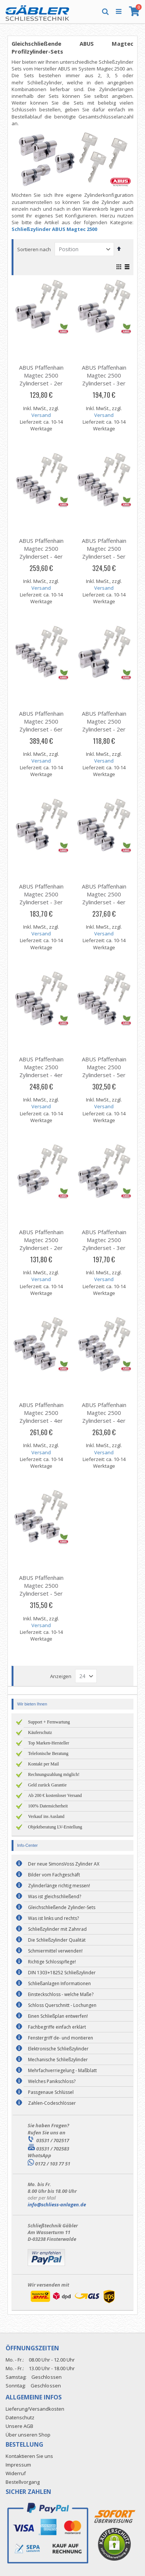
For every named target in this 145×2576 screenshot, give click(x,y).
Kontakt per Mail (43, 1764)
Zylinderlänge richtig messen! (59, 1885)
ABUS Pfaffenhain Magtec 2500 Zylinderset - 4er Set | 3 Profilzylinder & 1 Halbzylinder (41, 1078)
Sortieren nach (34, 249)
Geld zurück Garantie (47, 1785)
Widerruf (16, 2473)
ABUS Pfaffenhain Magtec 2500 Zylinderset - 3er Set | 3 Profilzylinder (104, 383)
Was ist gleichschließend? (54, 1896)
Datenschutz (20, 2417)
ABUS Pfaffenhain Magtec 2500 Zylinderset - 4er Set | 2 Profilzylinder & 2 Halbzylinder (104, 906)
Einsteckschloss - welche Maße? (60, 1994)
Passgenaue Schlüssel (51, 2092)
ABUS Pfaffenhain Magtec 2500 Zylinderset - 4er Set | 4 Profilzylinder (41, 556)
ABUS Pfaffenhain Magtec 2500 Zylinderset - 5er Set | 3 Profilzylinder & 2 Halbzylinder (104, 1078)
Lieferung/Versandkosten (35, 2408)
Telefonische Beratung (48, 1753)
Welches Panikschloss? (51, 2081)
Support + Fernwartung (49, 1722)
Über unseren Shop (28, 2434)
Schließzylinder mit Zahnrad (57, 1929)
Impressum (18, 2464)
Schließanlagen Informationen (59, 1983)
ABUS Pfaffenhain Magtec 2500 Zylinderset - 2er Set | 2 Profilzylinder (41, 383)
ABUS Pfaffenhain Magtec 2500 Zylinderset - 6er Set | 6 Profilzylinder (41, 729)
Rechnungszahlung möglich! (54, 1774)
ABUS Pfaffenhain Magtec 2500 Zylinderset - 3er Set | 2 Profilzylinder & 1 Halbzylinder (41, 906)
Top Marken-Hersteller (48, 1743)
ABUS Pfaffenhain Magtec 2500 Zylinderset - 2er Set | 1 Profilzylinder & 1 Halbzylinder (104, 733)
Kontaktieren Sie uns (29, 2456)
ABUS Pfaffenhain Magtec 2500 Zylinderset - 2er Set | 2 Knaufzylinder (41, 1247)
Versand (41, 415)
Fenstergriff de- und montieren (60, 2038)
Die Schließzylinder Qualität (57, 1940)
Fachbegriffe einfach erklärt (57, 2027)
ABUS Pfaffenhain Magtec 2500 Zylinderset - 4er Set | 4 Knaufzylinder (104, 1420)
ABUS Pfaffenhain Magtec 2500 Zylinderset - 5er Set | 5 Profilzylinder (104, 556)
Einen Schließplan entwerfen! (58, 2016)
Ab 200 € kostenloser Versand (55, 1795)
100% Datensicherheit (48, 1806)
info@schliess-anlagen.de (57, 2204)
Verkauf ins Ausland (46, 1816)
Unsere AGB (19, 2426)
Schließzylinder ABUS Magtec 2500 (54, 229)
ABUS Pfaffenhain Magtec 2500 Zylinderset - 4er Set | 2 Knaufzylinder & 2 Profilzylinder (41, 1424)
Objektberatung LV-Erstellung (55, 1827)
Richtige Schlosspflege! (52, 1962)
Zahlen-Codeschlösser (52, 2103)
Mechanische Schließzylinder (58, 2059)
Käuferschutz (40, 1732)
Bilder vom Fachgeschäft (54, 1875)
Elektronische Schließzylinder (58, 2049)
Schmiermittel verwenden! (55, 1951)
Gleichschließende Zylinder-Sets (61, 1907)
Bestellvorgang (23, 2482)
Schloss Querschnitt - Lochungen (62, 2005)
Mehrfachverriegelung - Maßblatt (62, 2070)
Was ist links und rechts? (53, 1918)
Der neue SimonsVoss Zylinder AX (63, 1864)
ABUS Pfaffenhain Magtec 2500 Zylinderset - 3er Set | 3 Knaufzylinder (104, 1247)
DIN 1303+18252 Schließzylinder (62, 1972)
